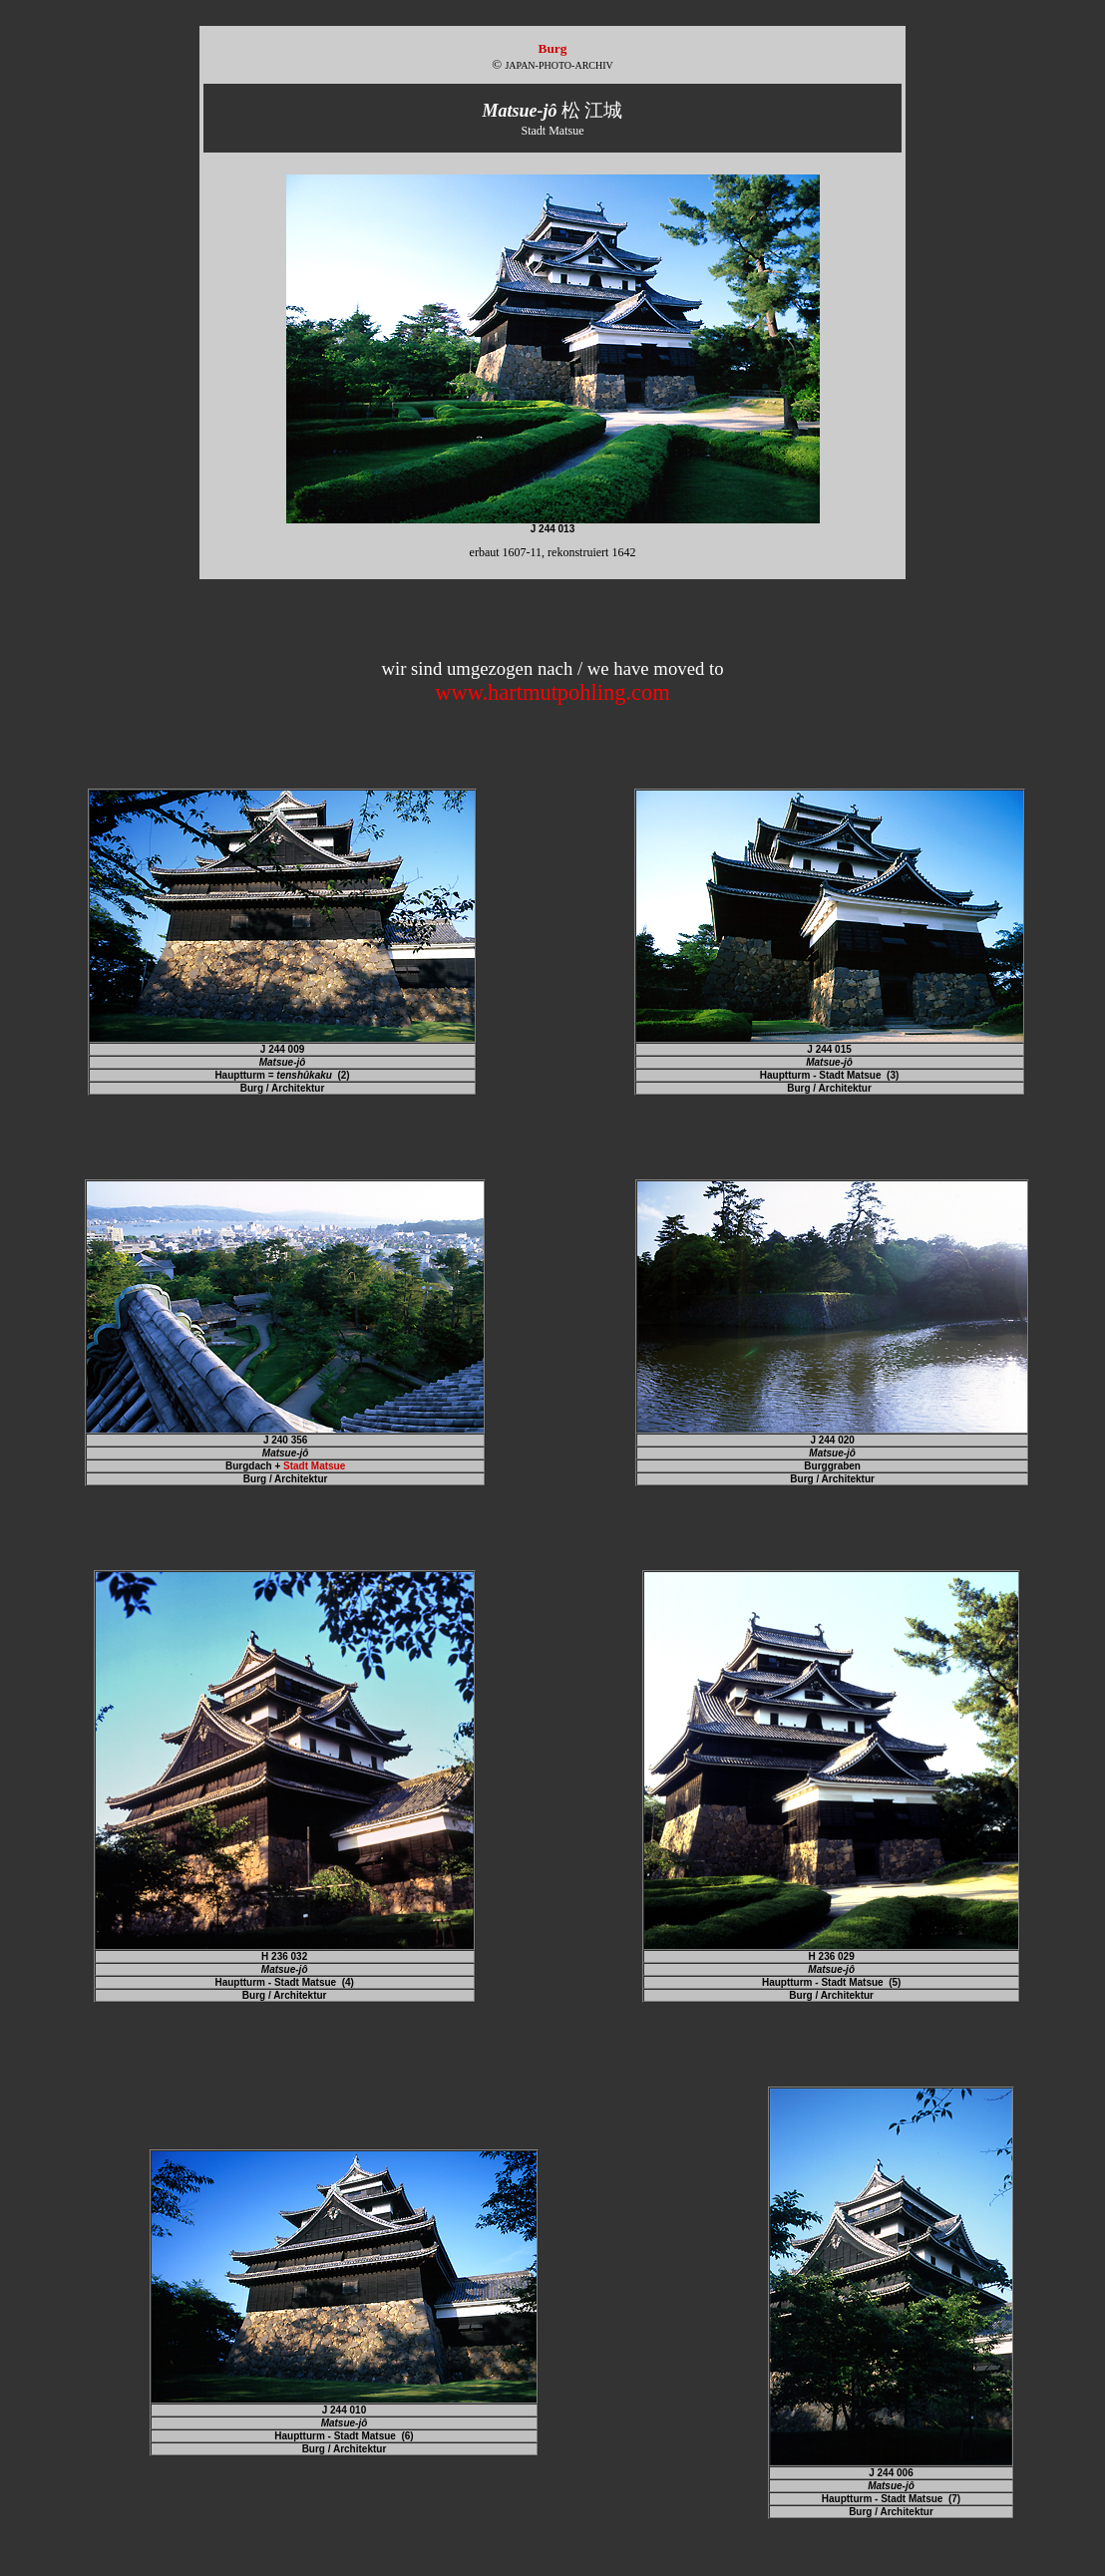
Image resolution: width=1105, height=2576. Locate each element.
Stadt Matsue (314, 1465)
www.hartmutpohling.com (552, 692)
